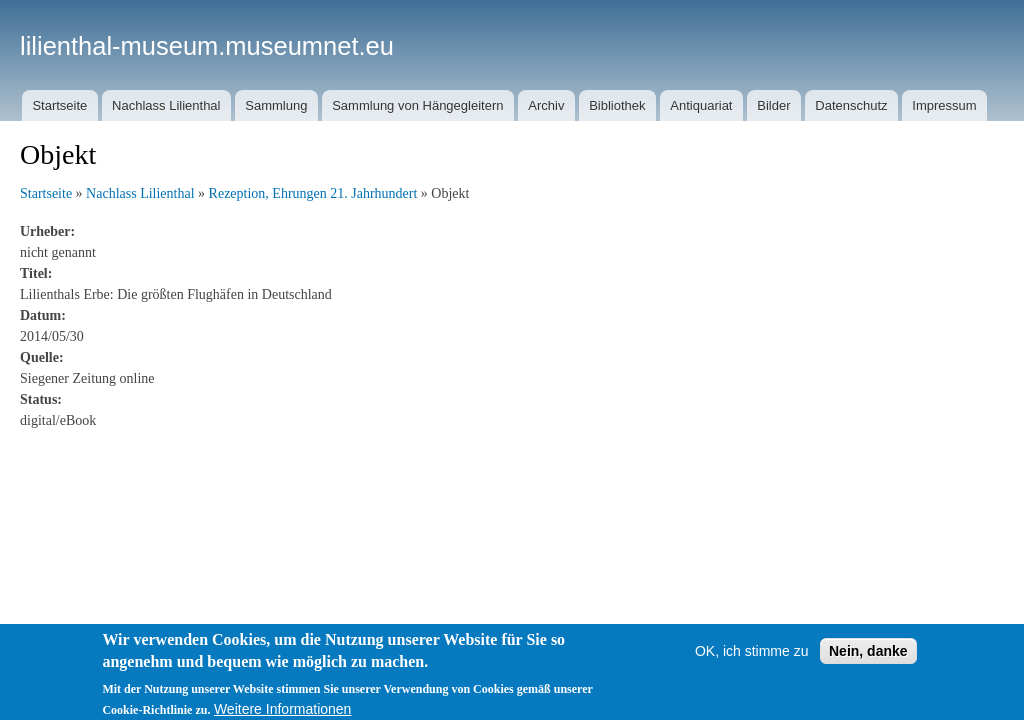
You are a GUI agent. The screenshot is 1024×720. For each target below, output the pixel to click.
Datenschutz (851, 105)
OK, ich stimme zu (752, 660)
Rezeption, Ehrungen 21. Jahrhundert (313, 193)
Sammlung (276, 105)
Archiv (546, 105)
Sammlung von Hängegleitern (417, 105)
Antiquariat (701, 105)
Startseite (59, 105)
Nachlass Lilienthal (166, 105)
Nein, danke (868, 660)
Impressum (944, 105)
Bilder (773, 105)
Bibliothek (617, 105)
